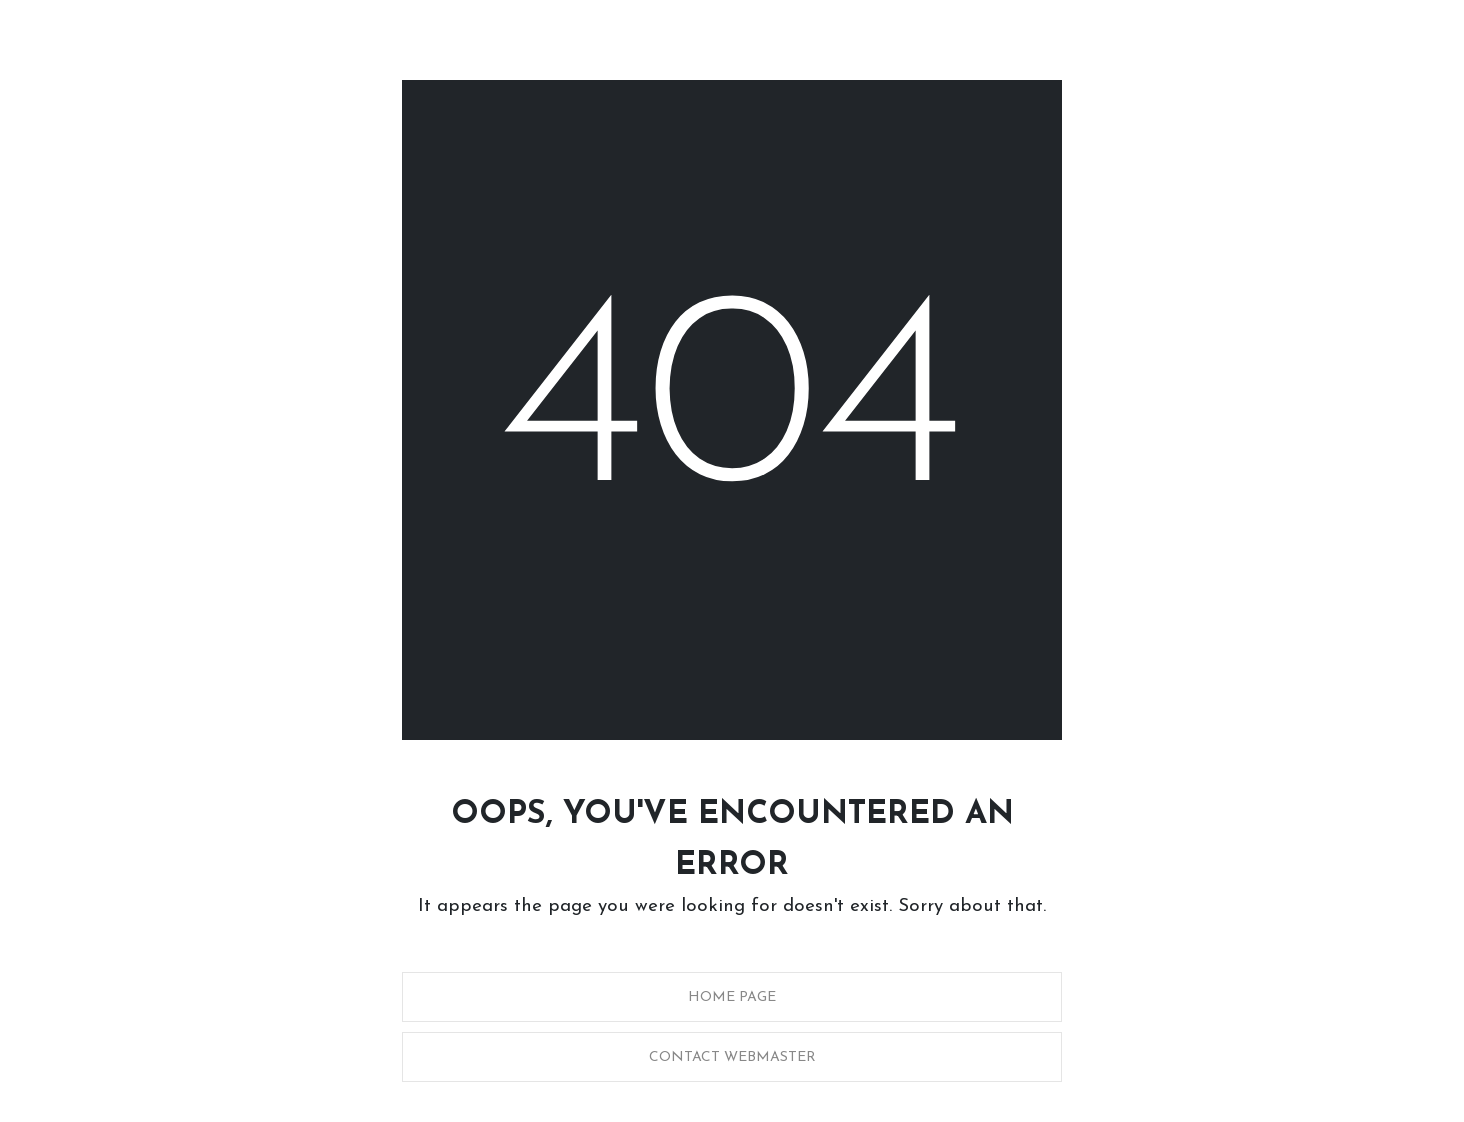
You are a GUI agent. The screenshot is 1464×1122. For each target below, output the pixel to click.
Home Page (732, 997)
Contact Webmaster (732, 1057)
